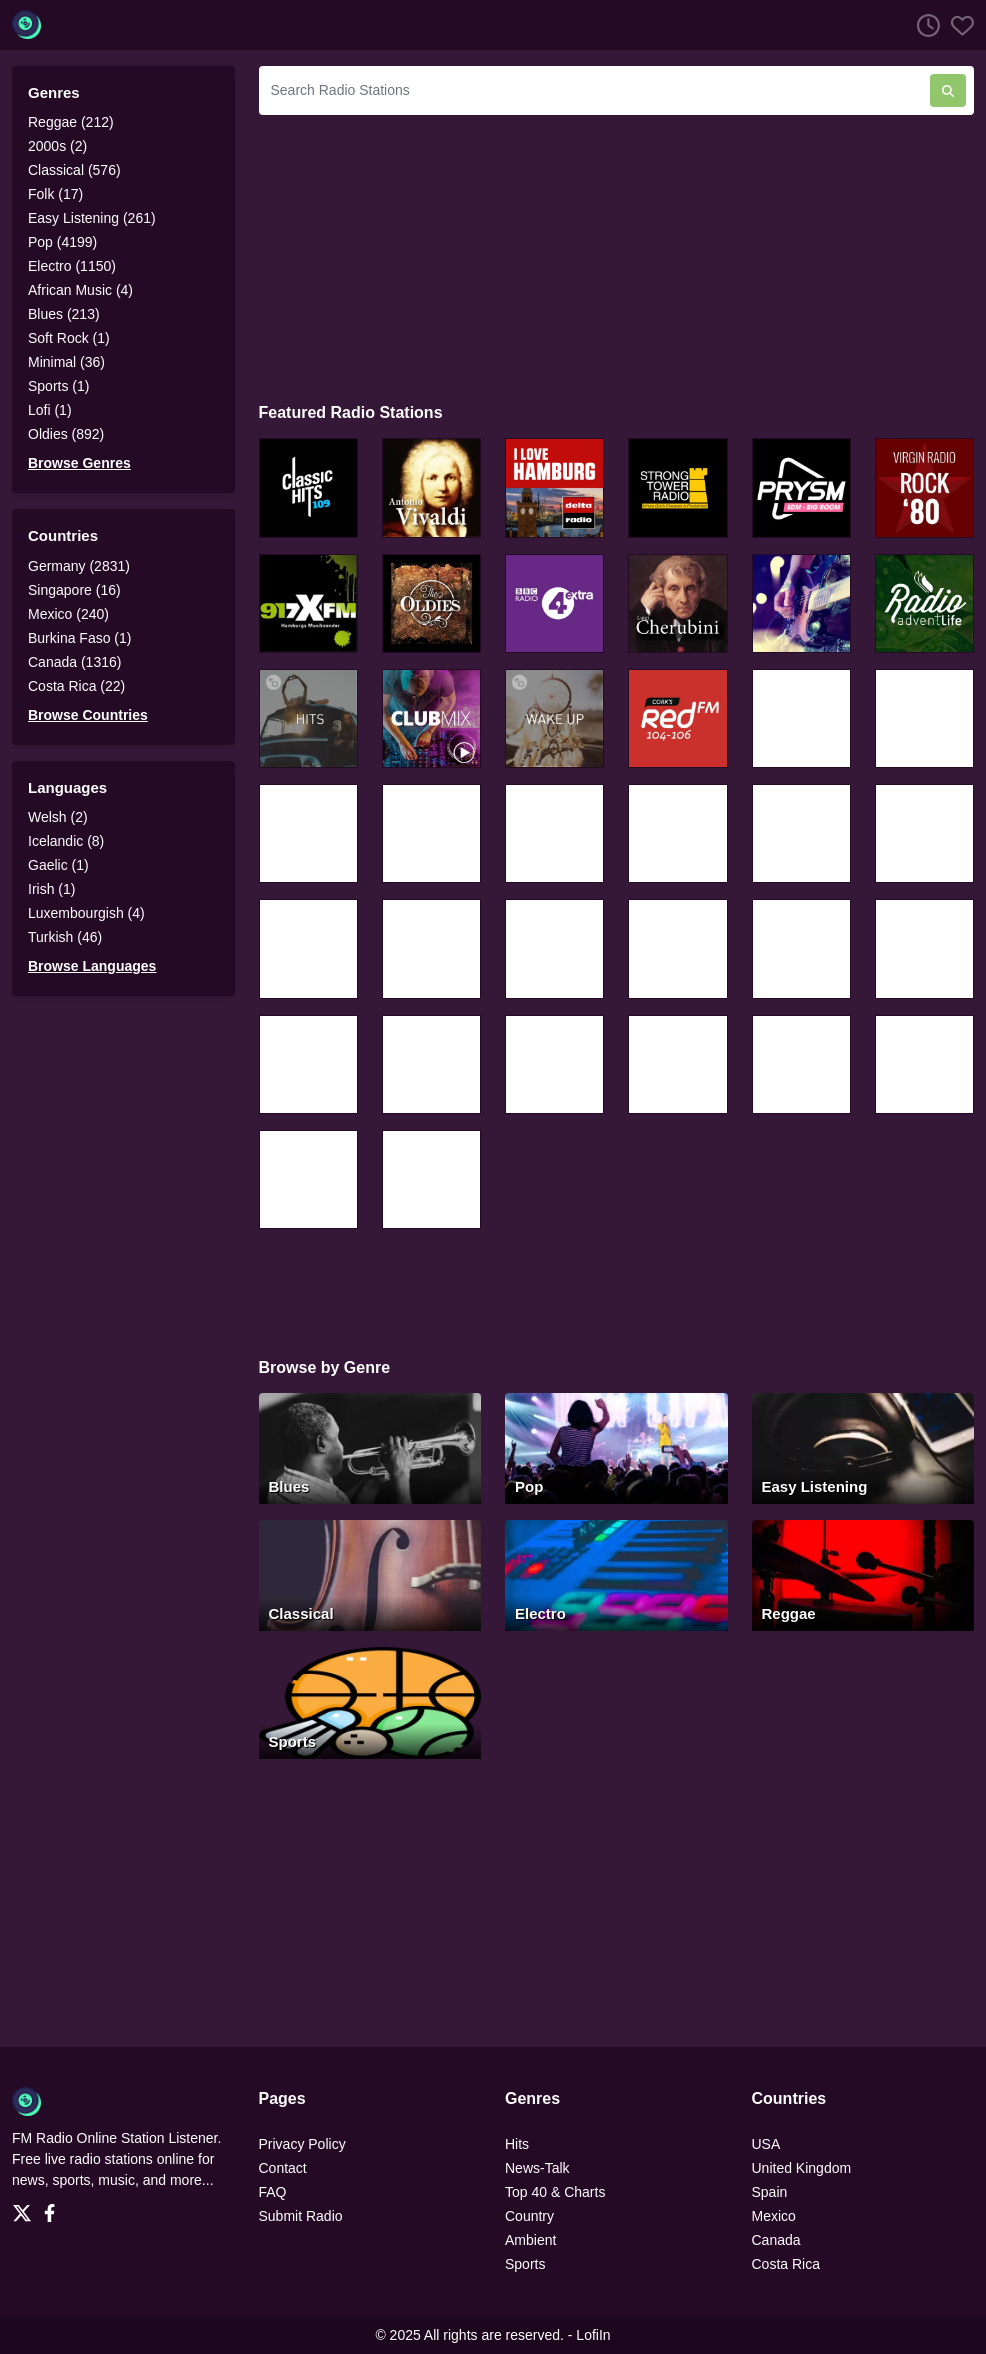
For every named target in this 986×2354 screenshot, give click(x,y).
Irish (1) (51, 889)
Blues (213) (64, 314)
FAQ (273, 2192)
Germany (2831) (79, 566)
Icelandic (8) (66, 841)
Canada (776, 2240)
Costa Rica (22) (76, 686)
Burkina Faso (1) (79, 638)
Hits (517, 2144)
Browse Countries (88, 715)
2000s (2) (57, 146)
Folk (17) (55, 194)
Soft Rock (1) (69, 338)
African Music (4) (80, 290)
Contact (283, 2168)
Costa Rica (786, 2264)
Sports (525, 2264)
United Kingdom (802, 2168)
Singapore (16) (74, 590)
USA (766, 2144)
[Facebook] (53, 2208)
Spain (770, 2192)
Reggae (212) (71, 122)
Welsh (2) (58, 817)
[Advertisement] (617, 256)
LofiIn (593, 2335)
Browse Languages (92, 966)
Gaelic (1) (58, 865)
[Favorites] (957, 25)
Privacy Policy (302, 2144)
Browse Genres (79, 463)
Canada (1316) (74, 662)
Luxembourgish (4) (86, 913)
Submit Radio (301, 2216)
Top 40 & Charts (555, 2192)
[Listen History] (923, 25)
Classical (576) (74, 170)
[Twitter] (26, 2208)
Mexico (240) (68, 614)
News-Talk (537, 2168)
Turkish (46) (65, 937)
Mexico (774, 2216)
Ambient (530, 2240)
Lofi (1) (50, 410)
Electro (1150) (72, 266)
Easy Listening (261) (92, 218)
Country (529, 2216)
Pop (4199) (62, 242)
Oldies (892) (66, 434)
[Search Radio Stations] (595, 90)
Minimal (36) (66, 362)
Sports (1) (58, 386)
